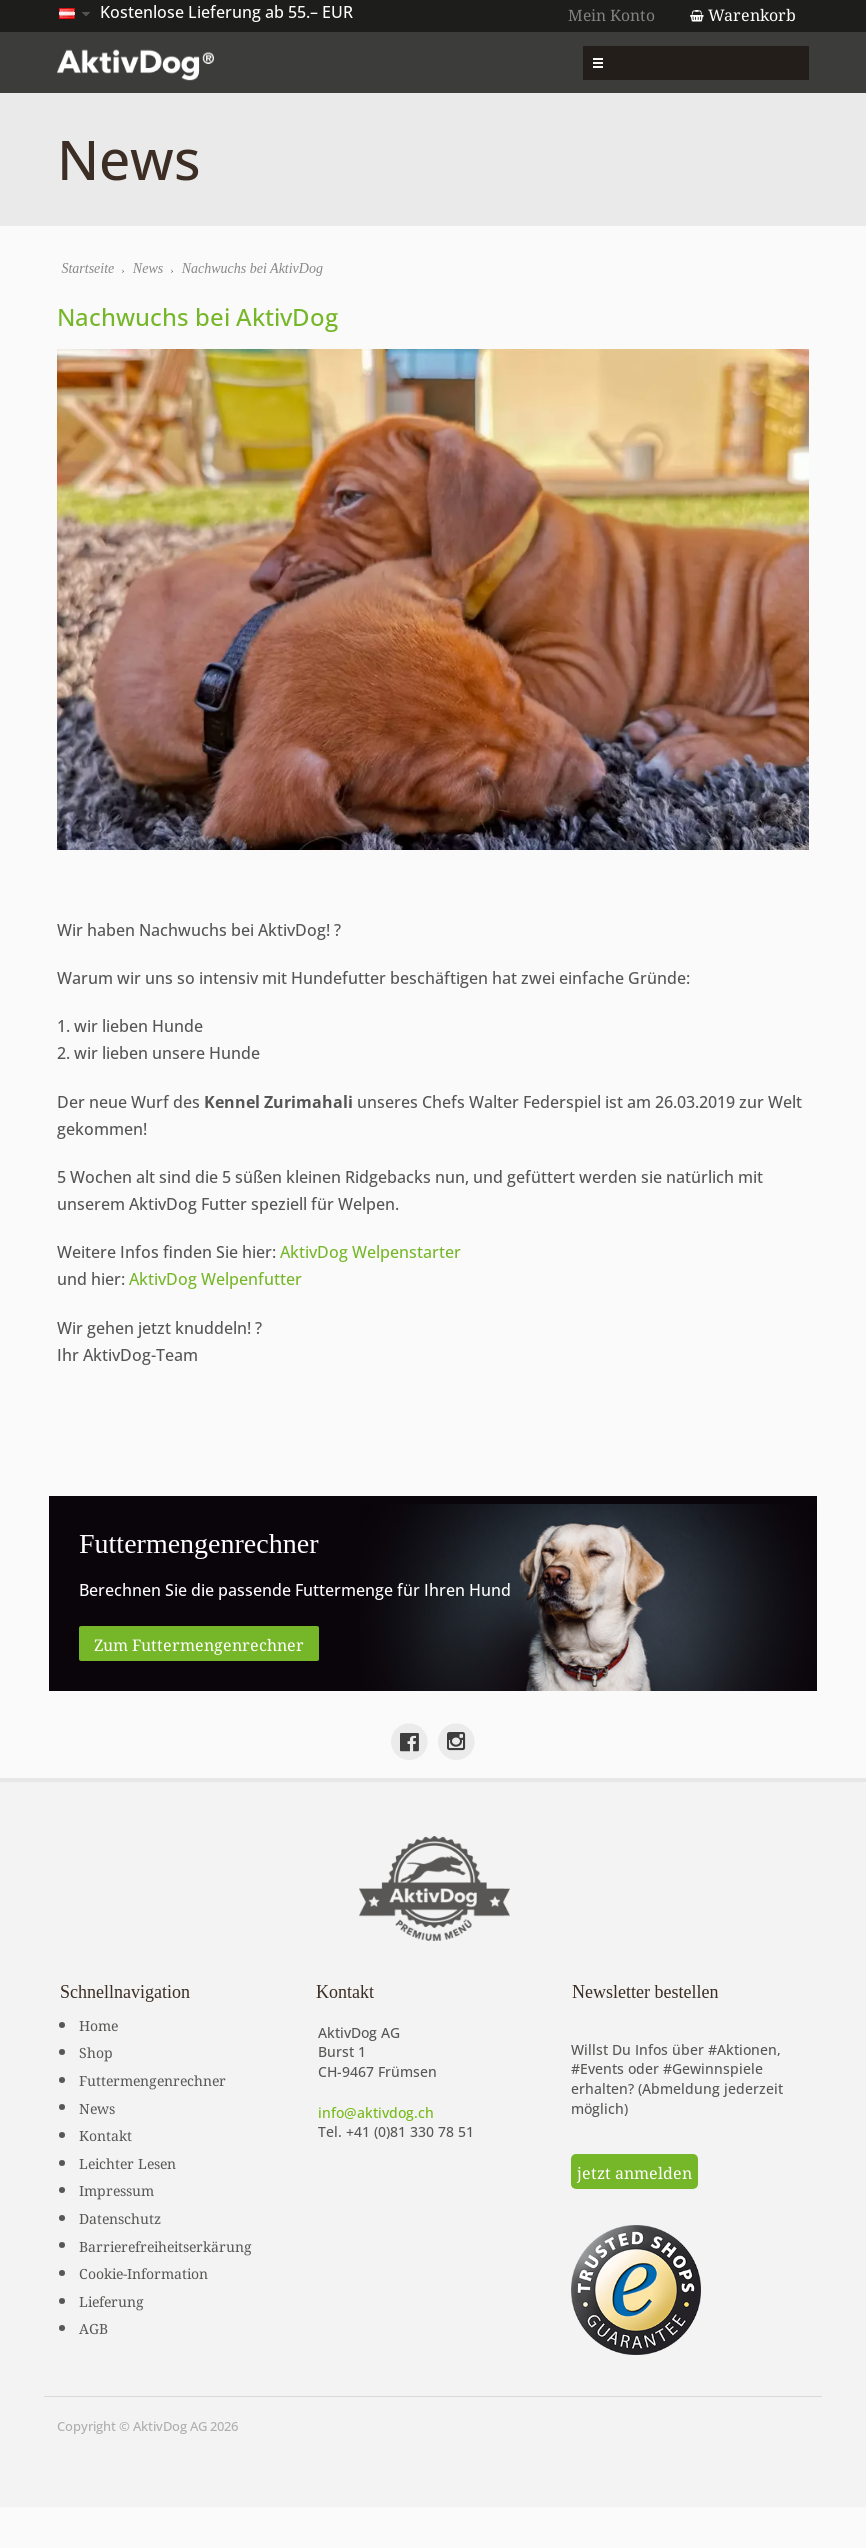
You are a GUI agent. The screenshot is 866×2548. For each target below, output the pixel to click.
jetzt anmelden (634, 2168)
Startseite (89, 270)
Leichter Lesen (127, 2158)
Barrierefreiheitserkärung (165, 2241)
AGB (93, 2324)
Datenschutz (120, 2214)
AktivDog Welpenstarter (372, 1250)
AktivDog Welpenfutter (217, 1278)
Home (98, 2020)
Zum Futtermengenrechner (199, 1639)
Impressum (116, 2186)
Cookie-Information (143, 2269)
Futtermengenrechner (152, 2076)
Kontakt (105, 2131)
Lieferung (111, 2296)
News (149, 270)
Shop (96, 2048)
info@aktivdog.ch (376, 2108)
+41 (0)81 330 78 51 (410, 2128)
